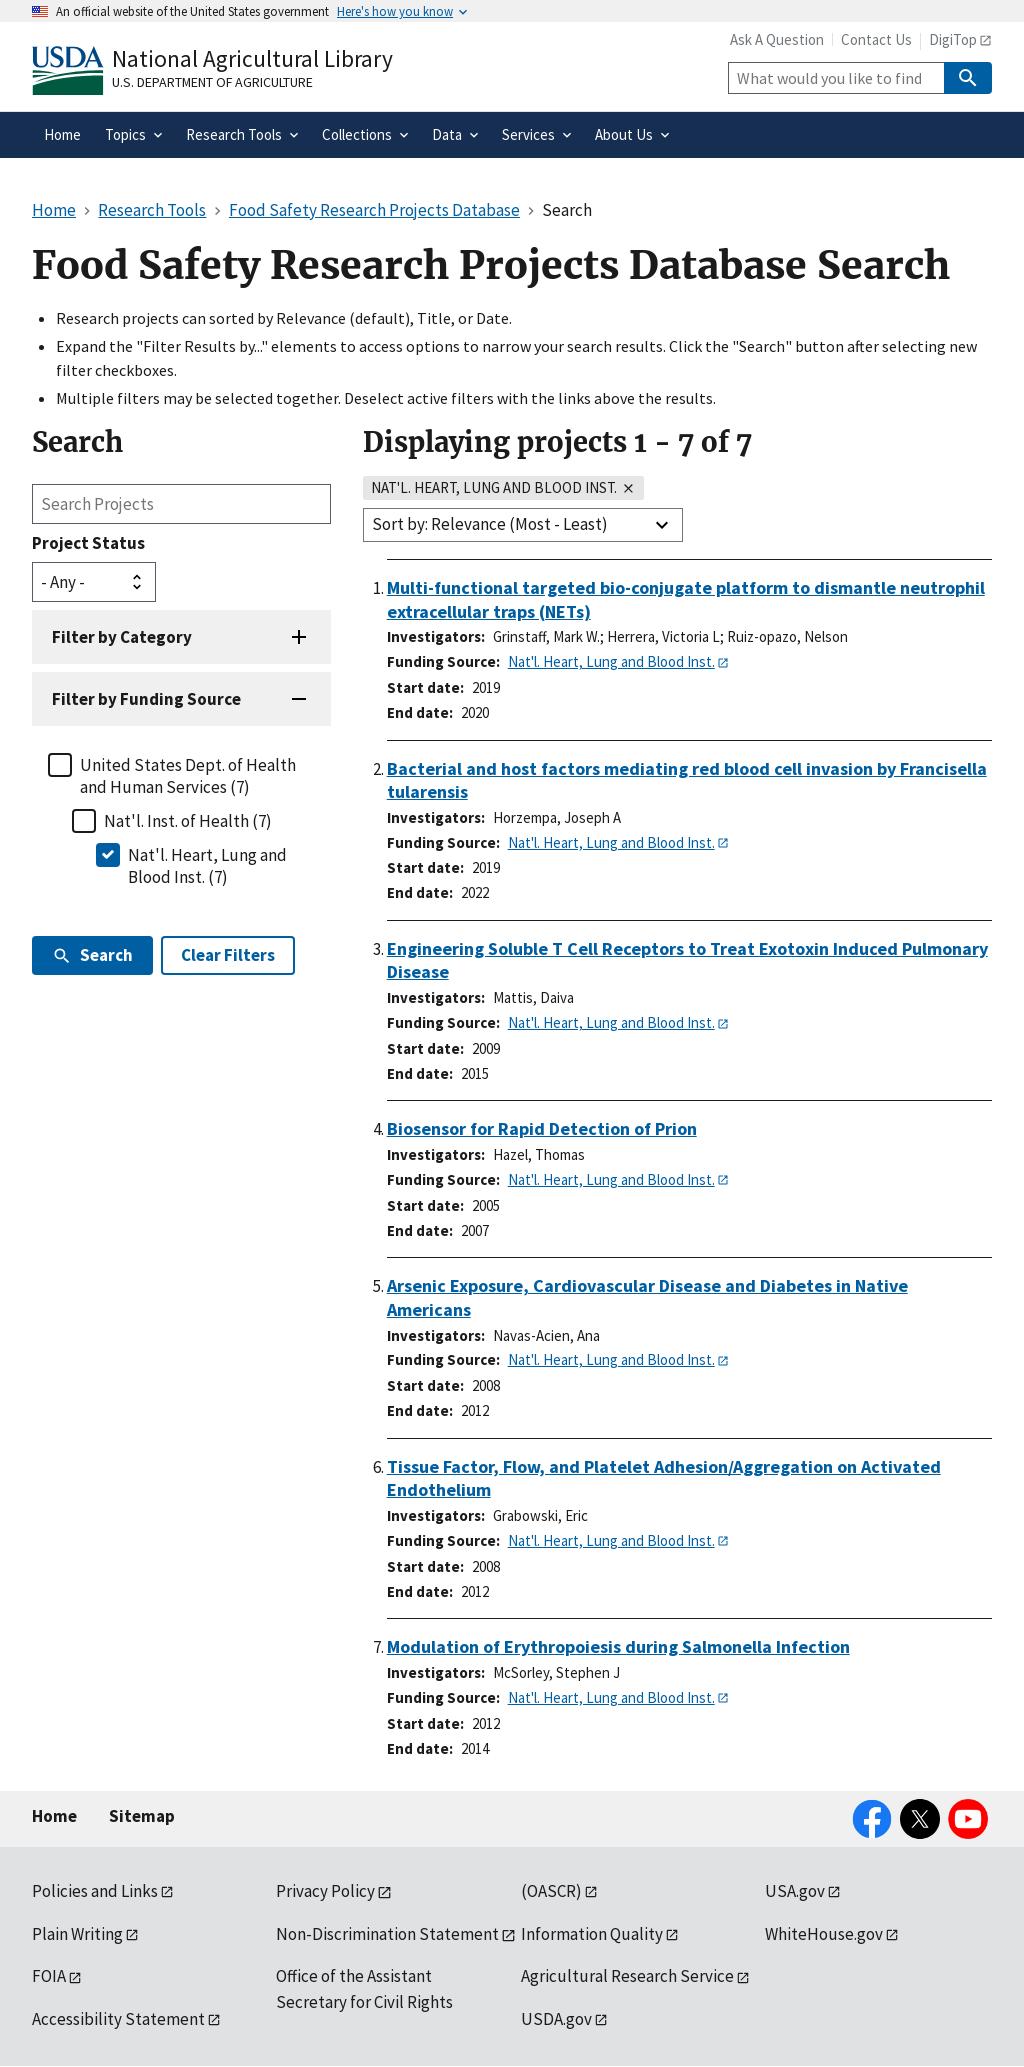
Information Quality (592, 1934)
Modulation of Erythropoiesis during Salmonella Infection (618, 1646)
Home (54, 1816)
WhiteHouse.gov (824, 1934)
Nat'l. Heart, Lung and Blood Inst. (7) (207, 866)
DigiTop (953, 39)
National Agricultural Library (252, 58)
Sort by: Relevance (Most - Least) (490, 524)
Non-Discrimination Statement (387, 1934)
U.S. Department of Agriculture (212, 82)
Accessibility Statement (118, 2019)
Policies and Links (95, 1891)
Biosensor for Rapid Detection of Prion (542, 1128)
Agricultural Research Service (627, 1976)
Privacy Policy (325, 1891)
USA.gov (795, 1891)
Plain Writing (77, 1934)
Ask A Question (777, 39)
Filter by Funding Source (146, 699)
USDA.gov (556, 2019)
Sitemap (142, 1816)
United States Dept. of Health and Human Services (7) (188, 776)
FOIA (49, 1976)
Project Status (88, 543)
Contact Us (876, 39)
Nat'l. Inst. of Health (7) (188, 821)
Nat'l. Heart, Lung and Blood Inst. (611, 661)
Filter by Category (122, 637)
